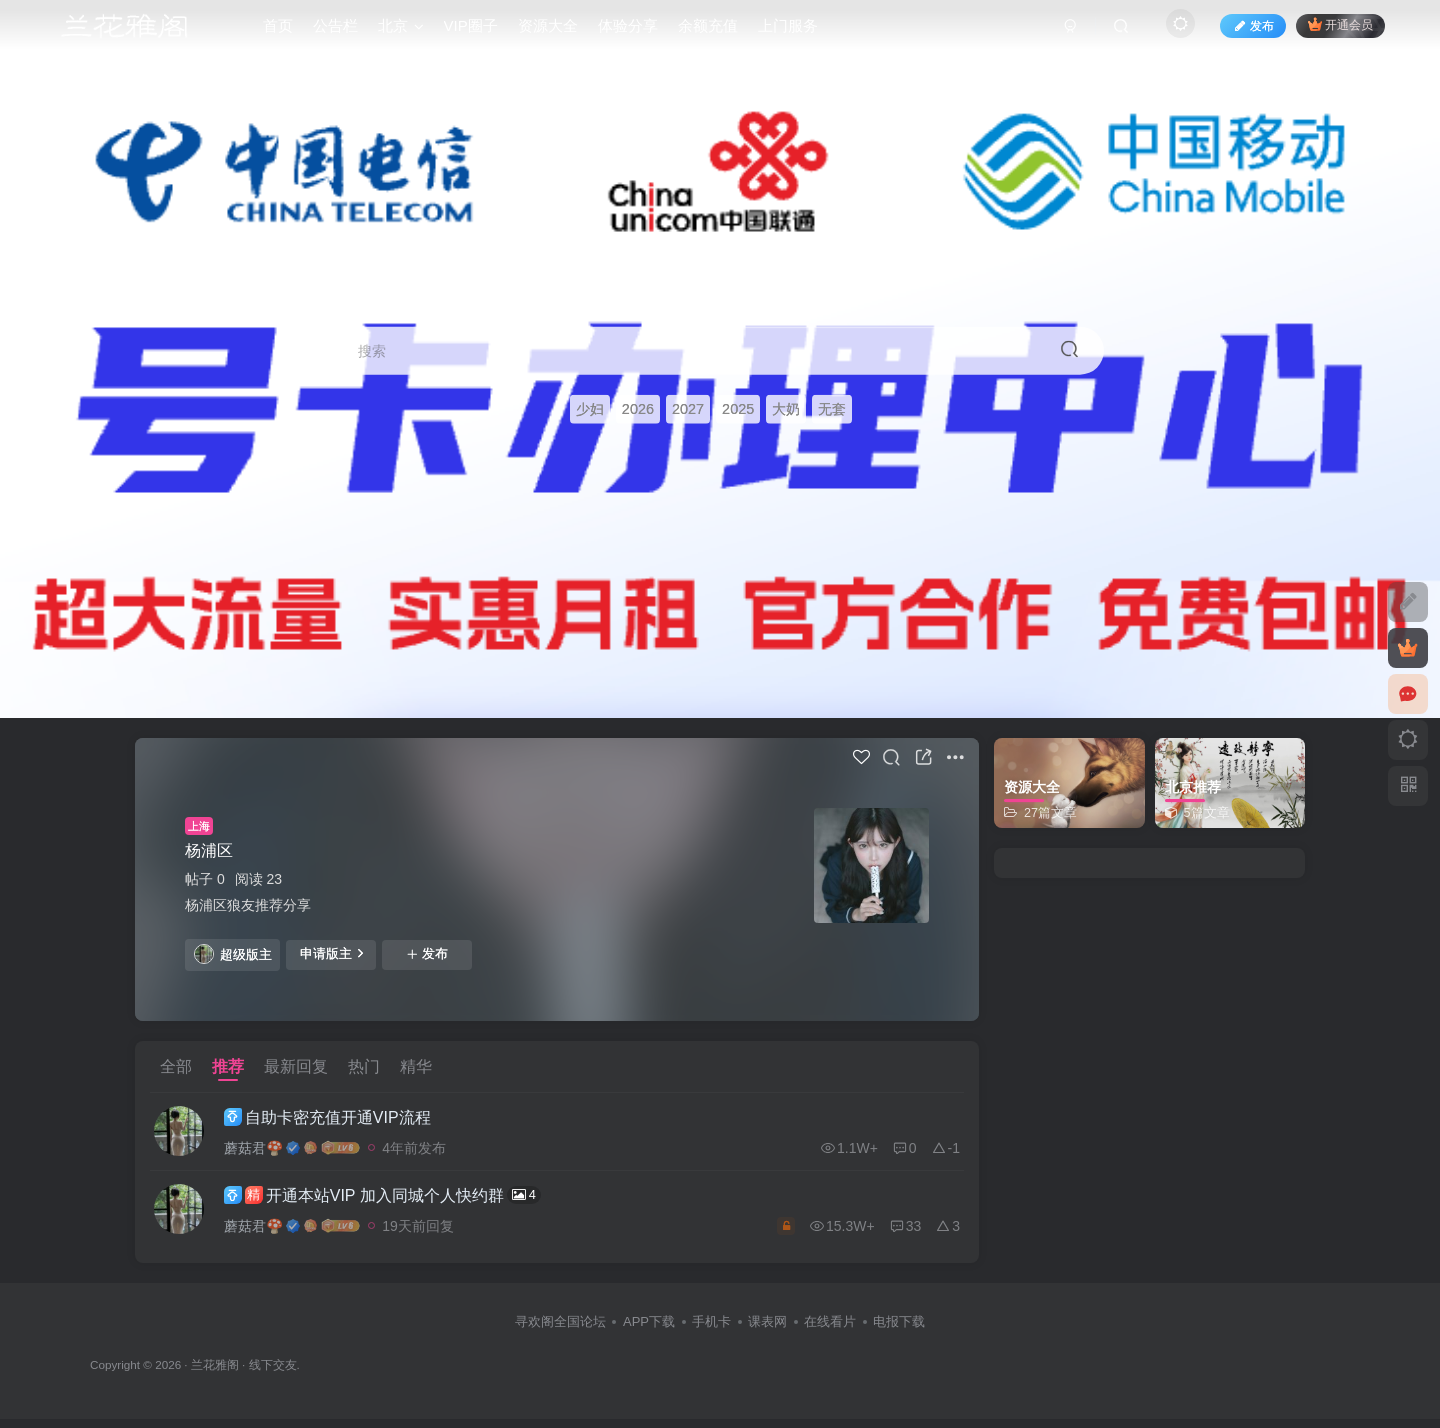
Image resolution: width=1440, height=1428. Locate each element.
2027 (688, 410)
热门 (364, 1066)
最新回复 (296, 1066)
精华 (416, 1066)
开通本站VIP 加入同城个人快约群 (398, 1202)
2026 (638, 410)
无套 (832, 410)
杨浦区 (209, 850)
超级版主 (233, 954)
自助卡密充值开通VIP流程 (343, 1120)
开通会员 (1340, 32)
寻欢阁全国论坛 (560, 1331)
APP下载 (649, 1331)
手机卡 (711, 1331)
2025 (738, 410)
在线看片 (830, 1331)
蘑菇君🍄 (269, 1150)
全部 (176, 1066)
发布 (427, 954)
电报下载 (899, 1331)
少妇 (590, 410)
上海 (199, 826)
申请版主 (331, 953)
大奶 (786, 410)
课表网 (767, 1331)
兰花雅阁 (215, 1373)
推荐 (228, 1066)
